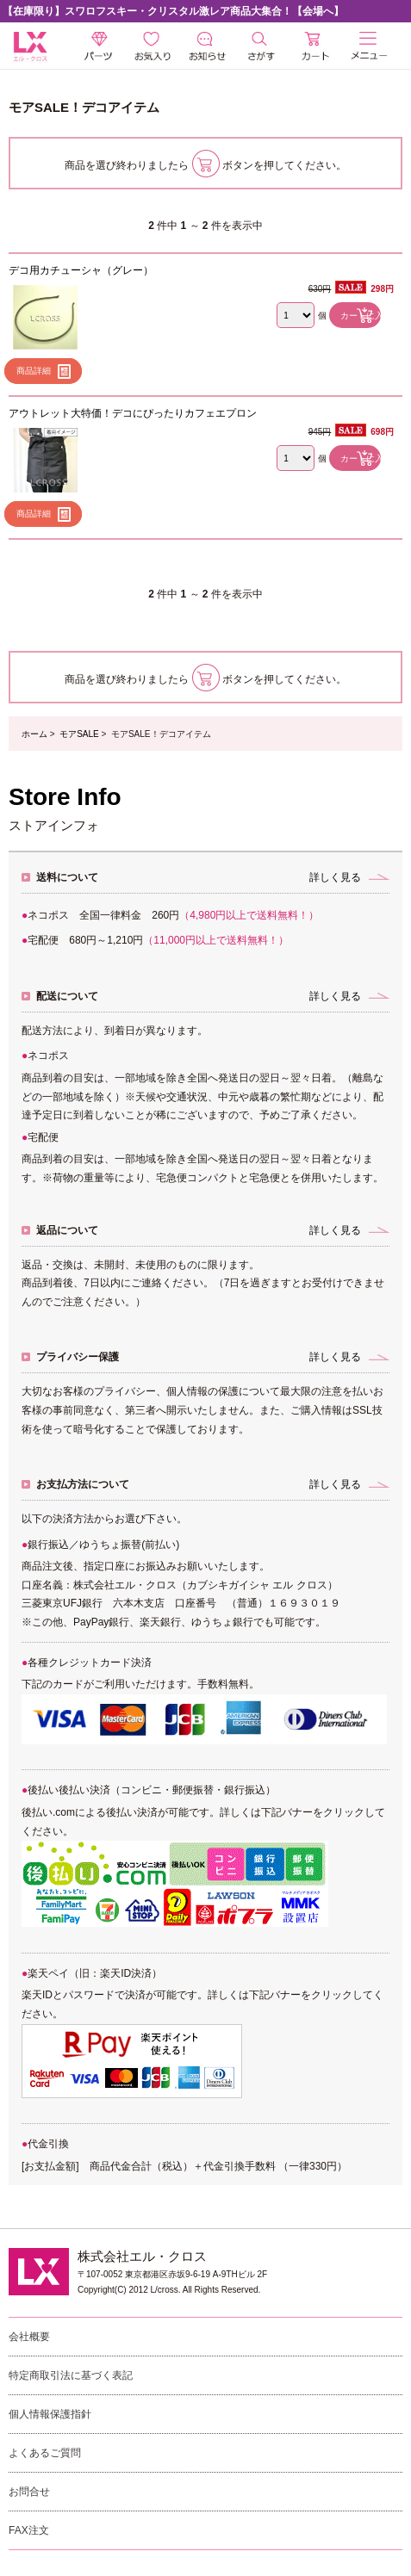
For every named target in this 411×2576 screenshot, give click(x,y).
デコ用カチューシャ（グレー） (81, 270)
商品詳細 (33, 370)
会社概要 (29, 2337)
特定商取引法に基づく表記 (71, 2375)
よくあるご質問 (45, 2453)
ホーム (34, 734)
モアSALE (79, 734)
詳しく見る (335, 877)
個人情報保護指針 (50, 2414)
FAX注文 (29, 2530)
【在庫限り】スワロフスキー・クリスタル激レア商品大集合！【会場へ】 (173, 11)
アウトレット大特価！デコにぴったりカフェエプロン (133, 413)
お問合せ (29, 2492)
